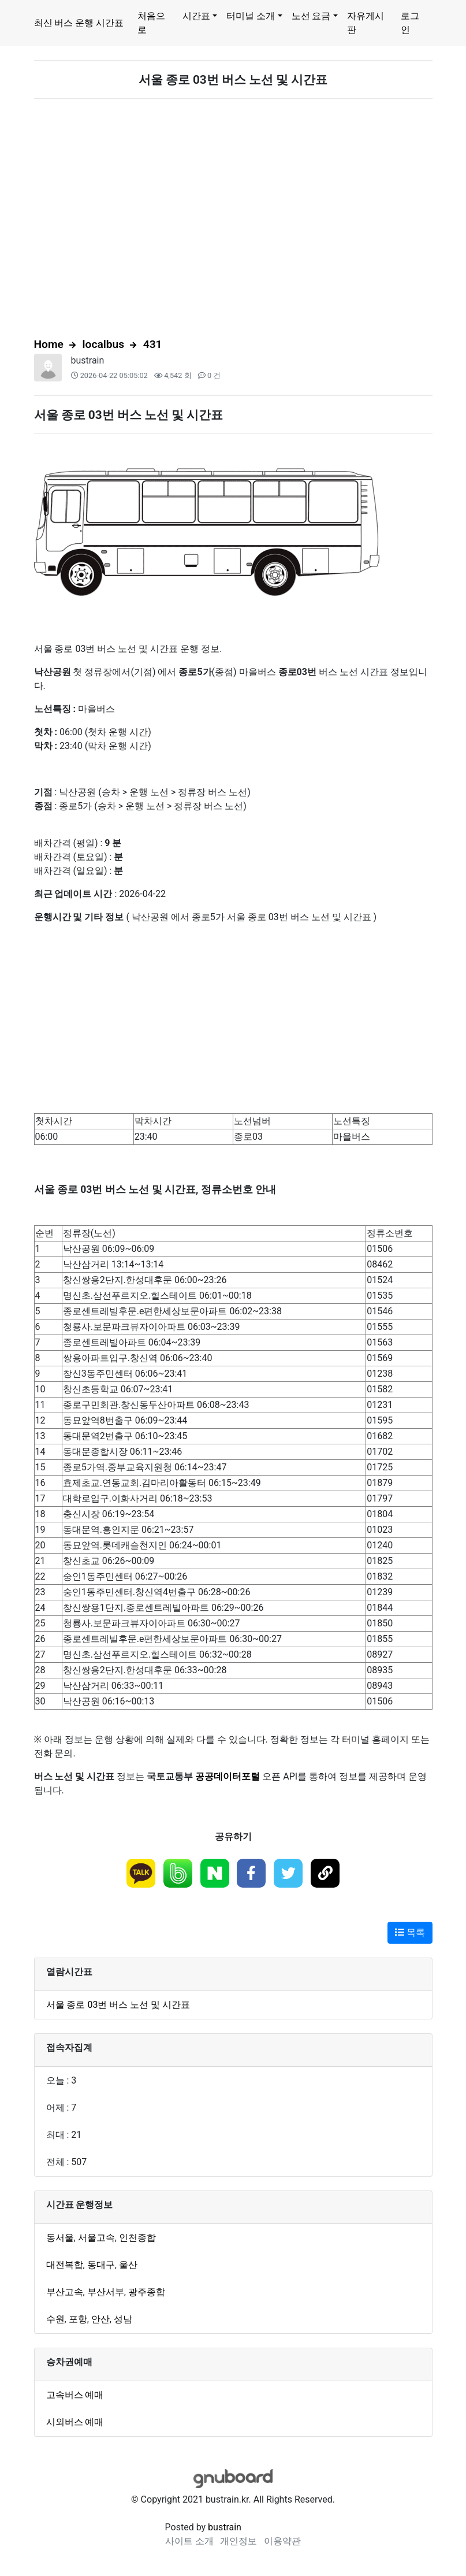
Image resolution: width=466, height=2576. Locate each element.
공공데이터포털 (227, 1776)
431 (152, 344)
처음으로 (151, 22)
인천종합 (137, 2237)
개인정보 (238, 2541)
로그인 (410, 22)
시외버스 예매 (75, 2421)
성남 (123, 2319)
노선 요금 (311, 15)
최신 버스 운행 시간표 (79, 22)
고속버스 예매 (75, 2394)
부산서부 (105, 2291)
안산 (100, 2319)
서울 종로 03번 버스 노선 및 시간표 (118, 2004)
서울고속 (96, 2237)
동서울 (60, 2237)
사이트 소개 (189, 2541)
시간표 (196, 15)
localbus (104, 344)
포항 (78, 2319)
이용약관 (282, 2541)
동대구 (101, 2264)
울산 (128, 2264)
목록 (410, 1932)
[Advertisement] (233, 218)
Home (49, 344)
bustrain (88, 360)
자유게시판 (365, 22)
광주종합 (146, 2291)
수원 (55, 2319)
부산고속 (64, 2291)
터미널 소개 (250, 15)
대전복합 (64, 2264)
